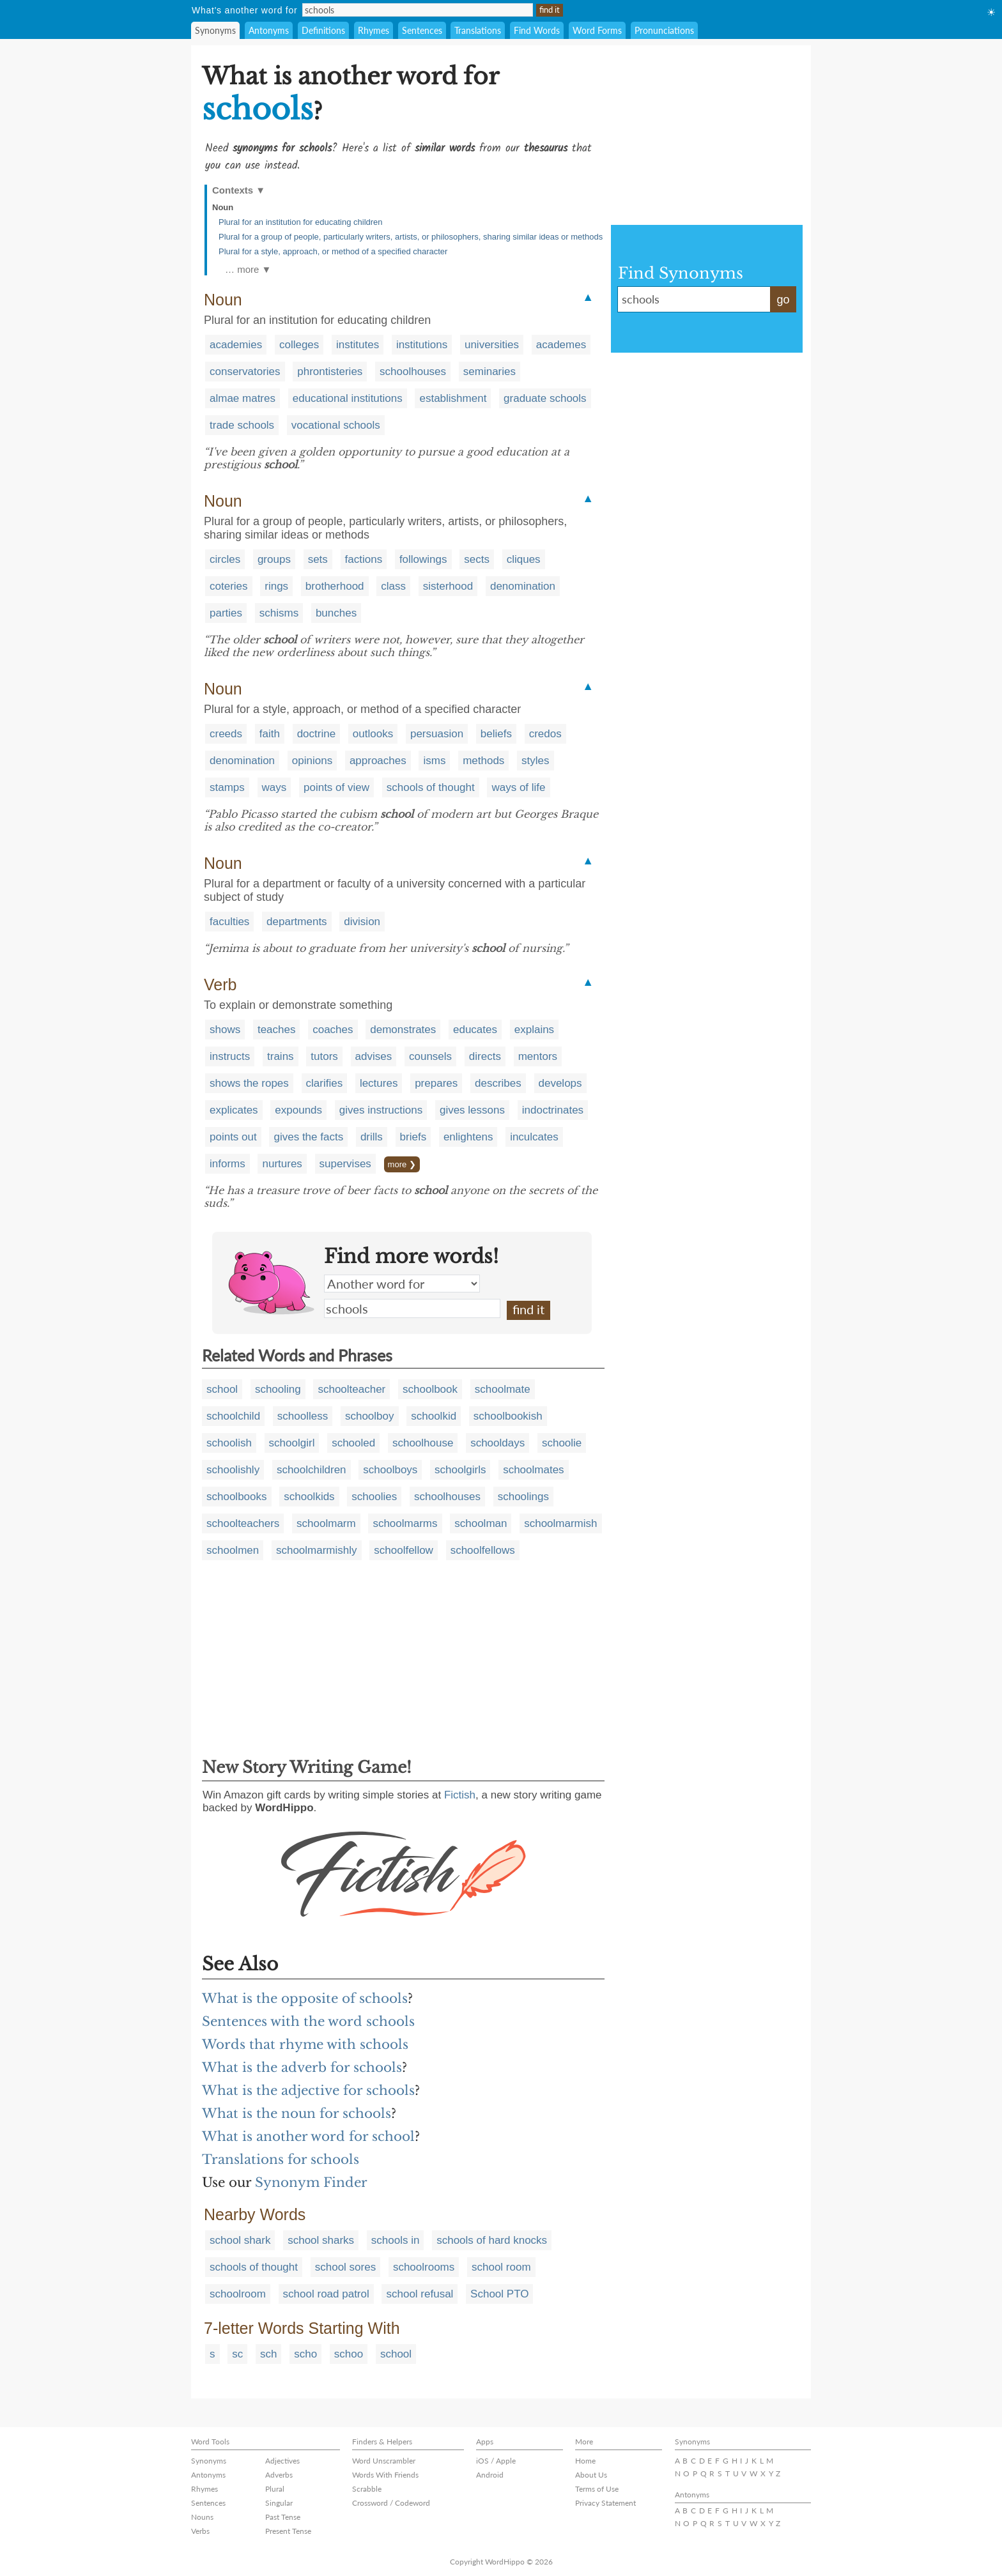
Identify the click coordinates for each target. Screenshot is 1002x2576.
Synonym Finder (311, 2182)
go (782, 299)
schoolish (229, 1443)
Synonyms (215, 30)
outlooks (373, 734)
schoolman (480, 1523)
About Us (591, 2475)
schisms (278, 613)
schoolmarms (405, 1523)
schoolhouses (413, 371)
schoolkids (309, 1497)
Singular (279, 2503)
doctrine (316, 734)
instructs (230, 1056)
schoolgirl (292, 1443)
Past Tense (282, 2517)
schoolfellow (403, 1550)
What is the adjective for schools (308, 2090)
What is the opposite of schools (305, 1998)
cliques (524, 559)
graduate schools (545, 398)
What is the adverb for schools (302, 2067)
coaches (332, 1029)
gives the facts (308, 1137)
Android (490, 2475)
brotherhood (334, 586)
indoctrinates (552, 1110)
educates (475, 1029)
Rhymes (373, 30)
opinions (312, 761)
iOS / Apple (496, 2460)
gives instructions (380, 1110)
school (222, 1389)
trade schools (242, 425)
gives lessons (472, 1110)
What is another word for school (308, 2136)
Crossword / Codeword (391, 2503)
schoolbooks (236, 1497)
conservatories (245, 371)
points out (233, 1137)
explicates (234, 1110)
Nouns (202, 2517)
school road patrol (326, 2294)
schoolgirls (460, 1470)
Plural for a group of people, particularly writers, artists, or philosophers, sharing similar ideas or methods (411, 236)
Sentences (422, 30)
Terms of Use (597, 2489)
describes (498, 1083)
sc (237, 2354)
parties (226, 613)
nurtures (282, 1164)
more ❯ (402, 1164)
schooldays (497, 1443)
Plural (274, 2489)
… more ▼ (248, 269)
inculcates (534, 1137)
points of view (336, 787)
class (393, 586)
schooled (353, 1443)
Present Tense (288, 2531)
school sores (345, 2267)
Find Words (537, 30)
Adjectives (282, 2460)
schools (412, 1308)
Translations (477, 30)
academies (236, 345)
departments (296, 922)
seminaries (489, 371)
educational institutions (348, 398)
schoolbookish (508, 1416)
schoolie (562, 1443)
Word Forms (597, 30)
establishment (452, 398)
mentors (537, 1056)
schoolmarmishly (316, 1550)
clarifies (324, 1083)
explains (534, 1029)
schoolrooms (423, 2267)
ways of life (518, 787)
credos (545, 734)
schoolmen (232, 1550)
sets (318, 559)
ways (274, 787)
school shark (240, 2240)
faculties (229, 922)
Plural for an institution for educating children (301, 222)
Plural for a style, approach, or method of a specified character (333, 251)
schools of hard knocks (491, 2240)
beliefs (496, 734)
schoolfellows (483, 1550)
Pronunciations (664, 30)
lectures (379, 1083)
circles (225, 559)
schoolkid (433, 1416)
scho (305, 2354)
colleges (299, 345)
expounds (298, 1110)
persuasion (436, 734)
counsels (430, 1056)
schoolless (302, 1416)
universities (492, 345)
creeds (226, 734)
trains (280, 1056)
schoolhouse (422, 1443)
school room (501, 2267)
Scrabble (367, 2489)
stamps (227, 787)
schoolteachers (242, 1523)
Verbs (200, 2531)
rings (276, 586)
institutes (357, 345)
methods (483, 761)
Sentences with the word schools (308, 2021)
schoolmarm (326, 1523)
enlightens (468, 1137)
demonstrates (403, 1029)
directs (485, 1056)
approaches (378, 761)
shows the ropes (249, 1083)
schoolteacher (351, 1389)
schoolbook (430, 1389)
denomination (522, 586)
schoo (348, 2354)
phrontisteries (329, 371)
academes (561, 345)
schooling (278, 1389)
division (362, 922)
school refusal (419, 2294)
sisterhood (448, 586)
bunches (336, 613)
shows (225, 1029)
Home (585, 2460)
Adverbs (279, 2475)
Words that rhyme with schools (305, 2044)
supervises (345, 1164)
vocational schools (335, 425)
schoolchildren (311, 1470)
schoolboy (369, 1416)
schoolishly (232, 1470)
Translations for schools (280, 2159)
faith (269, 734)
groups (274, 559)
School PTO (499, 2294)
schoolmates (533, 1470)
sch (268, 2354)
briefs (413, 1137)
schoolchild (233, 1416)
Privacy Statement (605, 2503)
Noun (222, 207)
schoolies (374, 1497)
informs (227, 1164)
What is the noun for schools (296, 2113)
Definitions (323, 30)
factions (364, 559)
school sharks (321, 2240)
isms (434, 761)
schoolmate (502, 1389)
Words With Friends (385, 2475)
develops (560, 1083)
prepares (436, 1083)
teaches (277, 1029)
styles (535, 761)
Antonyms (269, 30)
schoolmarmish (560, 1523)
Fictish (459, 1795)
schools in (395, 2240)
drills (371, 1137)
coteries (229, 586)
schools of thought (431, 787)
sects (476, 559)
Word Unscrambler (383, 2460)
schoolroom (238, 2294)
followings (423, 559)
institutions (421, 345)
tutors (324, 1056)
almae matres (242, 398)
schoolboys (390, 1470)
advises (373, 1056)
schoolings (523, 1497)
